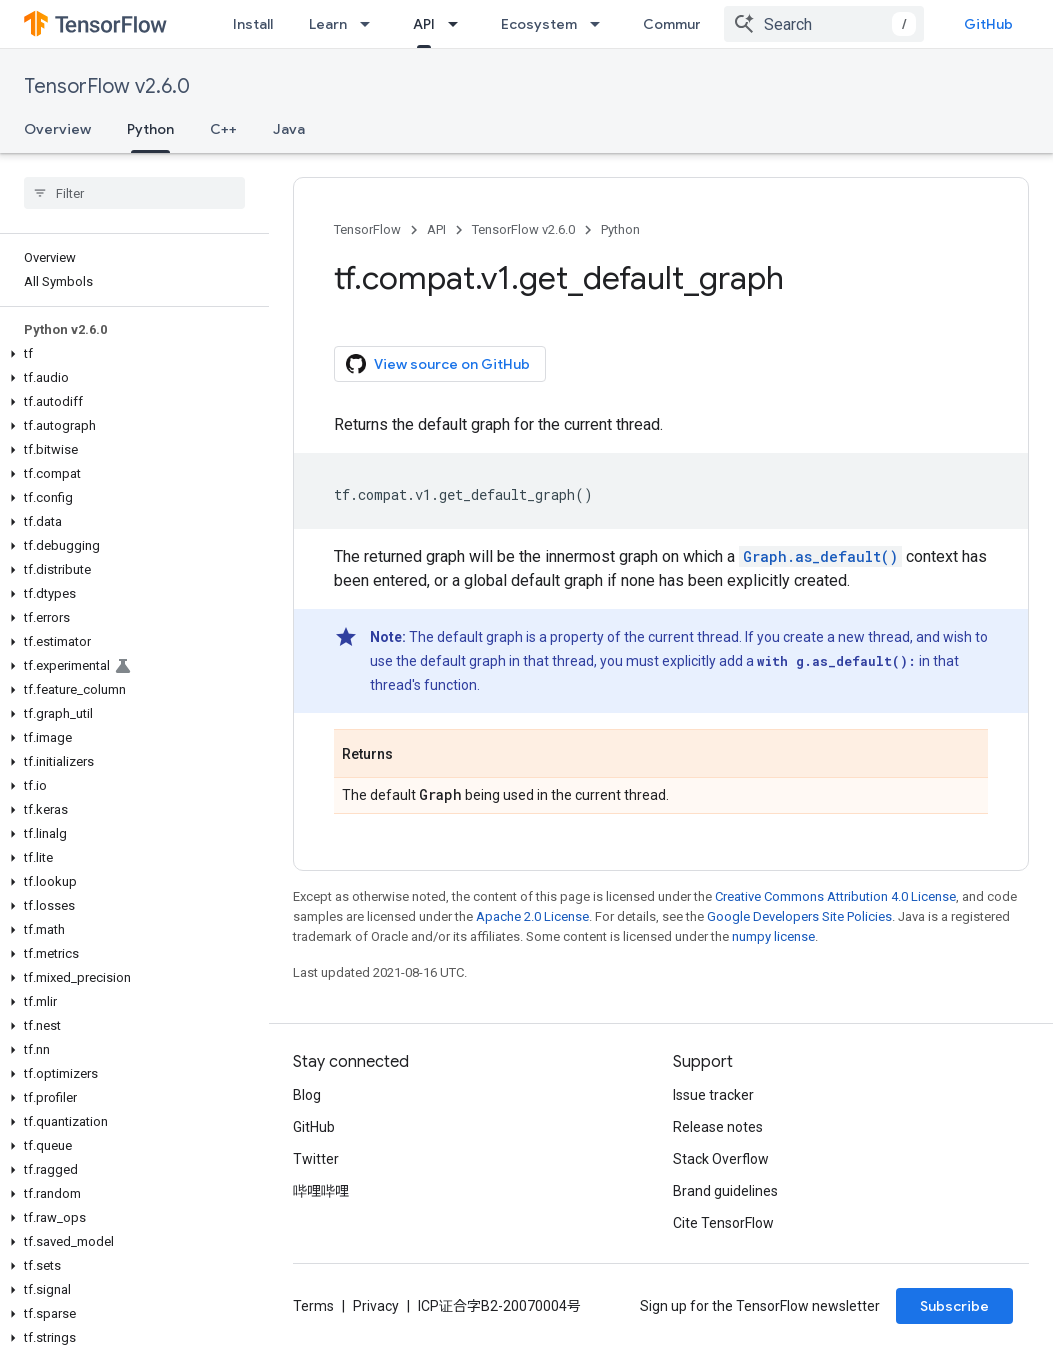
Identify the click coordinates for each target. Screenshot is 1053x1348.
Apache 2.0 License (532, 916)
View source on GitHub (438, 364)
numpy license (773, 936)
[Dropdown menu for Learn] (371, 24)
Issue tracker (713, 1095)
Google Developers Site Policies (799, 916)
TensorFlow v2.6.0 (107, 86)
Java (289, 129)
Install (253, 24)
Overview (57, 129)
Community (682, 24)
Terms (313, 1306)
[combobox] (824, 24)
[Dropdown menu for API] (459, 24)
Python (620, 229)
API (436, 229)
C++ (223, 129)
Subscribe (954, 1306)
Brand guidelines (725, 1191)
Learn (328, 24)
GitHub (988, 24)
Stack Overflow (721, 1159)
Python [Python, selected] (150, 129)
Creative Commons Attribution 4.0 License (835, 896)
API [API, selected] (424, 24)
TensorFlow (367, 229)
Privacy (376, 1306)
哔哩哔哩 (321, 1191)
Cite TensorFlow (723, 1223)
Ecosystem (539, 24)
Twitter (316, 1159)
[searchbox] (134, 193)
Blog (307, 1095)
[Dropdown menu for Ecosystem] (601, 24)
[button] (130, 354)
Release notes (718, 1127)
